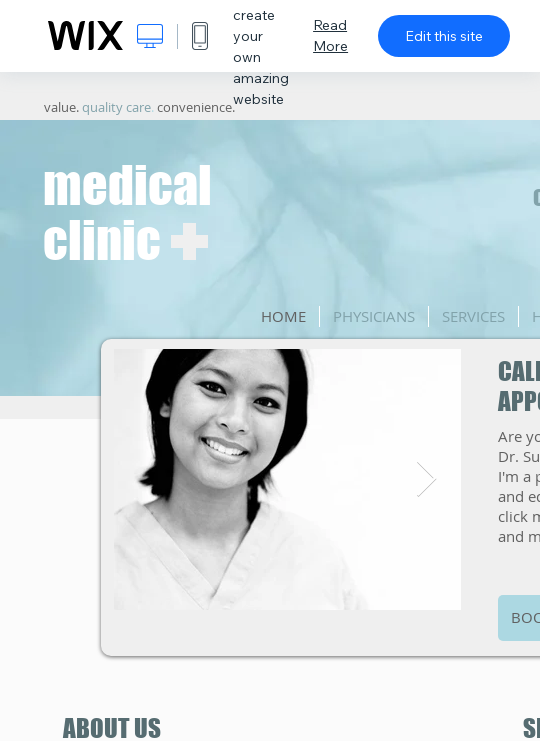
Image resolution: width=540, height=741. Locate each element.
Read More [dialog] (330, 35)
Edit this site (444, 36)
